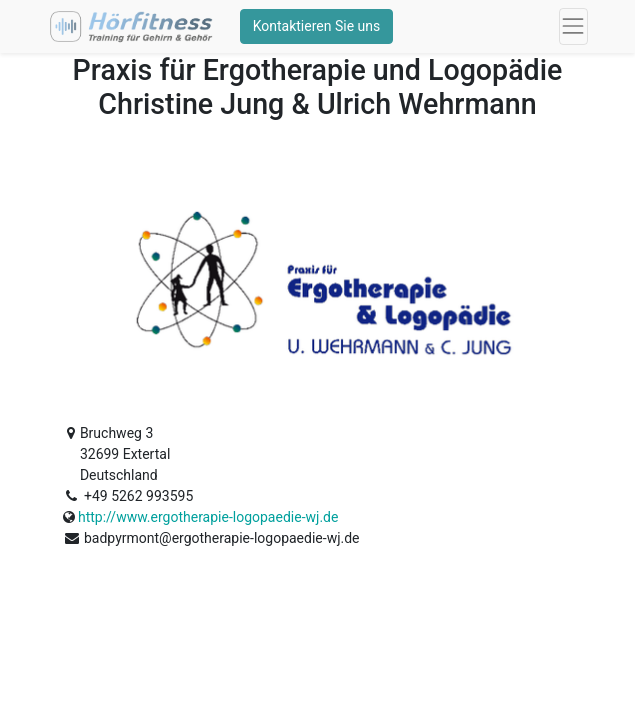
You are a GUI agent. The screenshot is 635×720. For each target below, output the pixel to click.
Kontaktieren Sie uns (317, 26)
